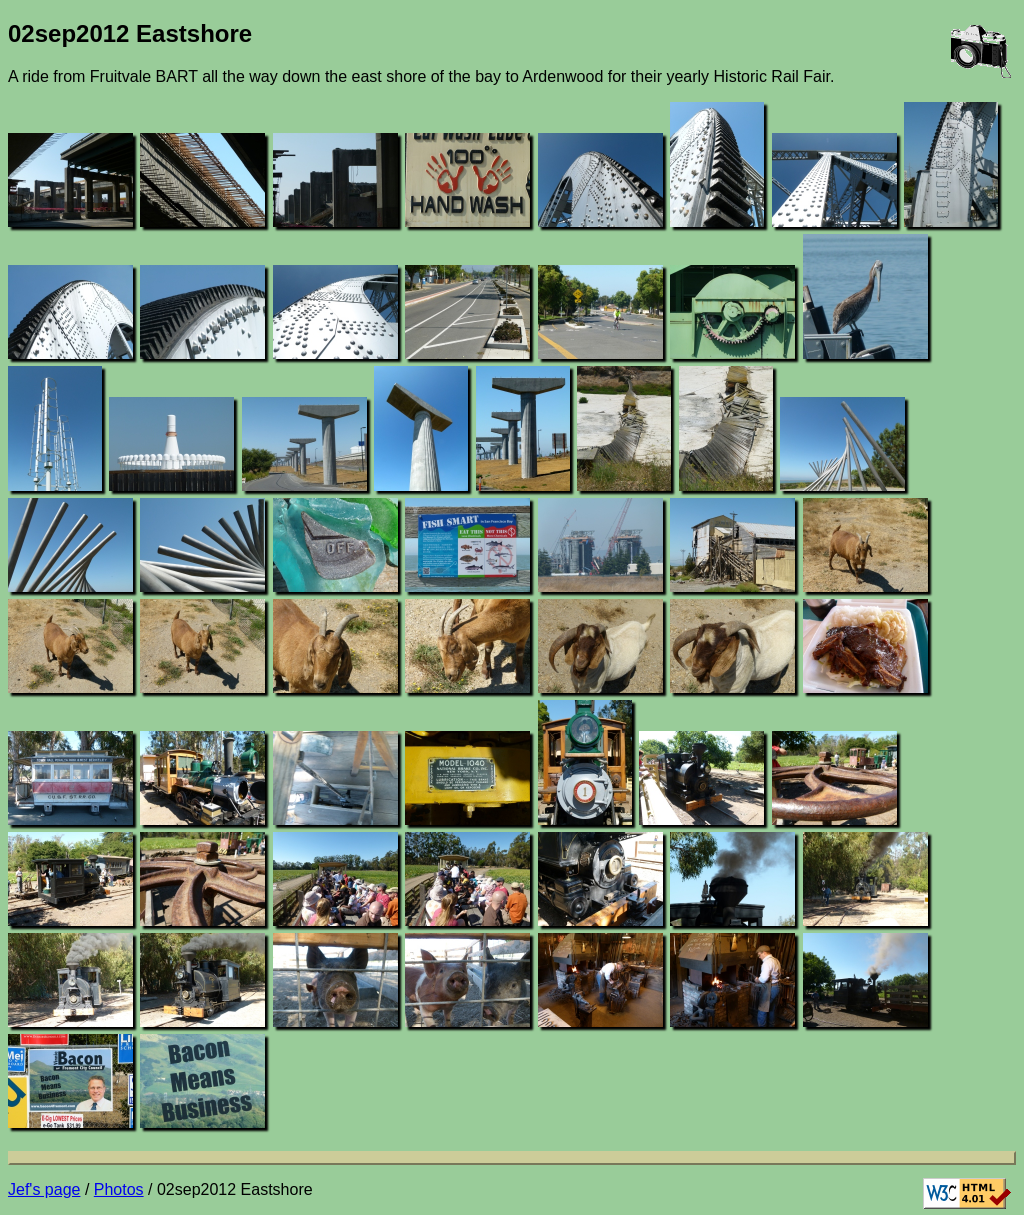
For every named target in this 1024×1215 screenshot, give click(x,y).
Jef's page (44, 1189)
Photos (119, 1189)
